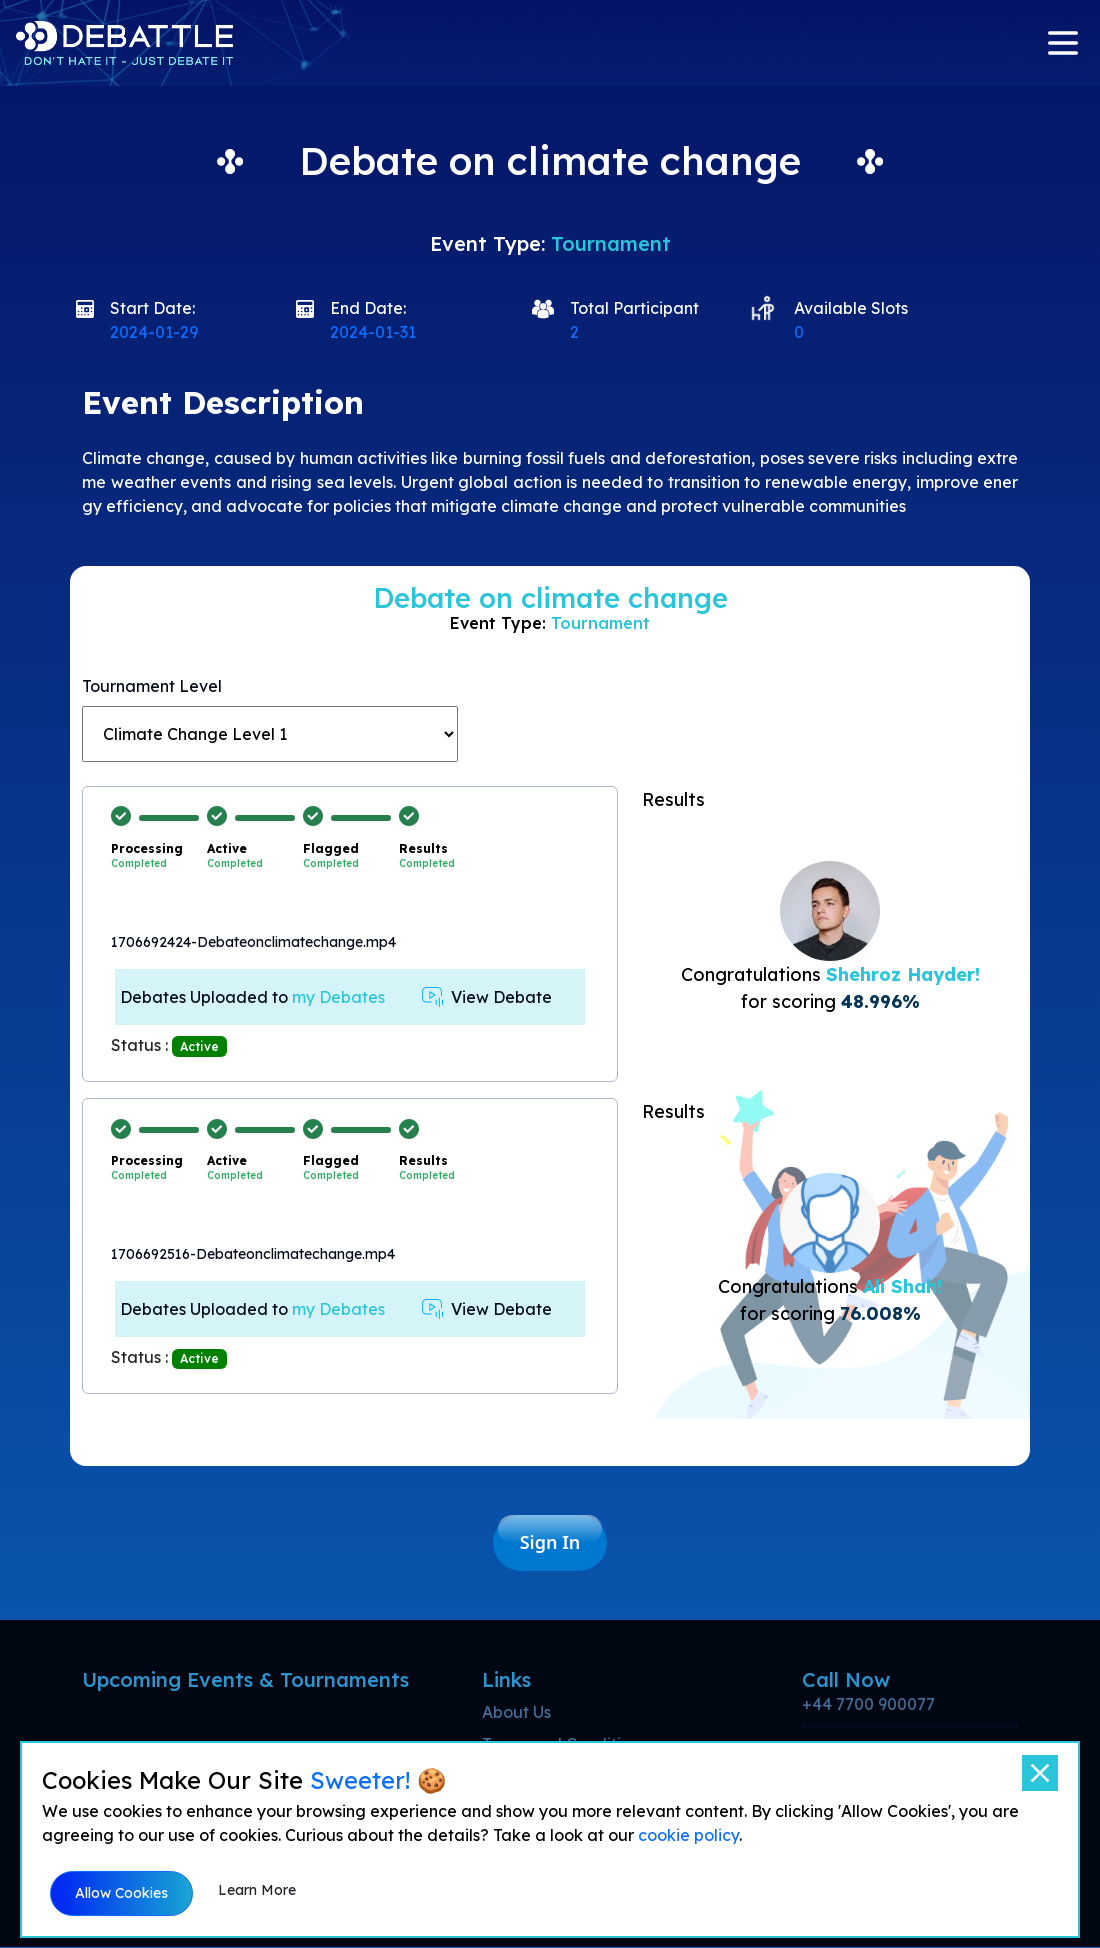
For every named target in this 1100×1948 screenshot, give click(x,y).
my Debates (338, 997)
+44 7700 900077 (868, 1705)
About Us (516, 1713)
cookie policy (688, 1835)
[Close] (1040, 1773)
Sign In (550, 1543)
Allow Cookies (121, 1893)
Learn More (257, 1890)
